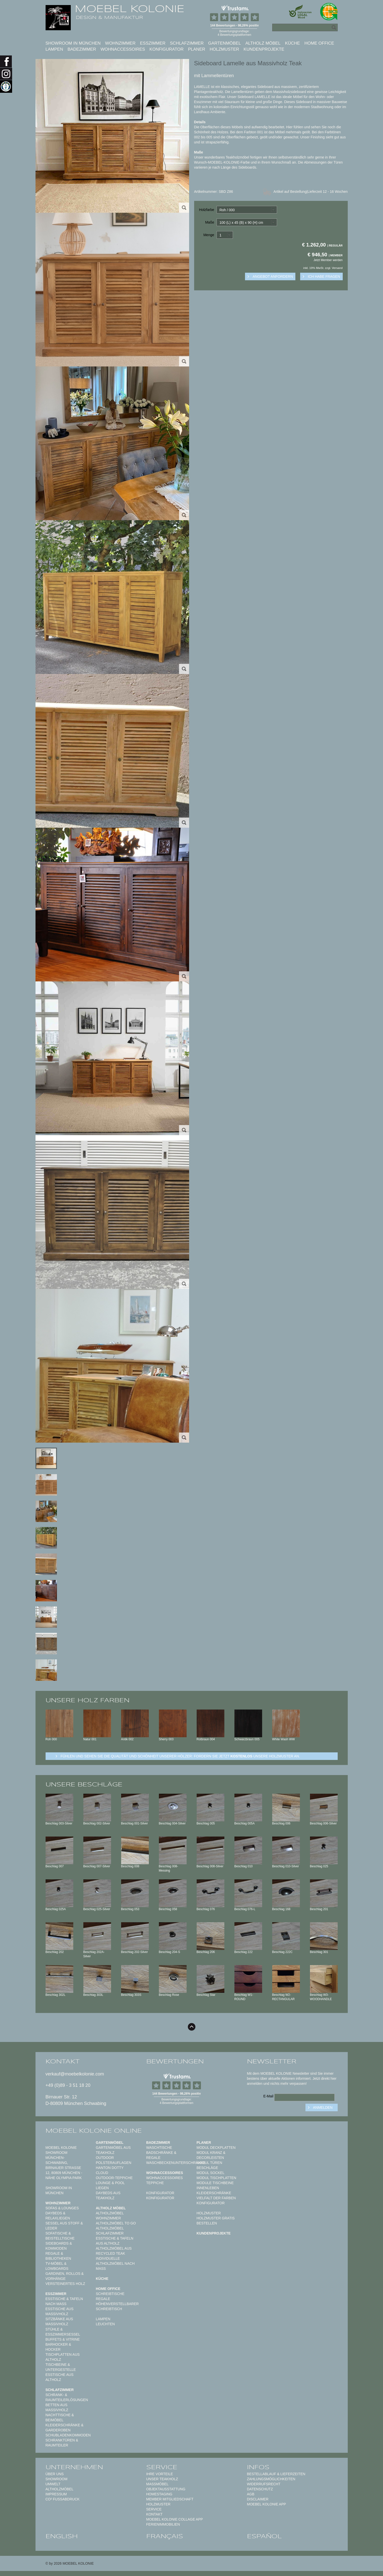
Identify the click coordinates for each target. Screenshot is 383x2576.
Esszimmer (152, 43)
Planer (196, 49)
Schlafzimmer (187, 43)
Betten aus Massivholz (57, 2407)
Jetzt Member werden (328, 260)
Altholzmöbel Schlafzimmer (110, 2230)
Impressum (56, 2494)
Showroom (56, 2479)
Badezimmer (81, 49)
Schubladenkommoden (68, 2435)
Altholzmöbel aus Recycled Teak (114, 2250)
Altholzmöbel (60, 2489)
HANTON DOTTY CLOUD (110, 2170)
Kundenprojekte (263, 49)
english (62, 2536)
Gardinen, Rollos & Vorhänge (65, 2276)
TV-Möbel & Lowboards (57, 2266)
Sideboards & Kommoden (59, 2245)
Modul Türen (209, 2163)
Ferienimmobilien (163, 2524)
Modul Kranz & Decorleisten (211, 2155)
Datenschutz (260, 2489)
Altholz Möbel (263, 43)
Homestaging (159, 2494)
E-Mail (268, 2096)
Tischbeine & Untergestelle (61, 2367)
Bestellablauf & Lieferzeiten (276, 2474)
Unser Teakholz (162, 2479)
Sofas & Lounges (62, 2208)
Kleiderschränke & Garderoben (65, 2427)
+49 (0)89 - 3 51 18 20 (68, 2085)
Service (154, 2509)
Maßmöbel (157, 2484)
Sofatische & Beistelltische (60, 2235)
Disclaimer (258, 2499)
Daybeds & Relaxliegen (58, 2215)
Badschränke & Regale (161, 2155)
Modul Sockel (211, 2173)
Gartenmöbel (224, 43)
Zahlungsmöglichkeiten (271, 2479)
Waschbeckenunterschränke (175, 2163)
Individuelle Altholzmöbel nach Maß (115, 2263)
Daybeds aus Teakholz (108, 2195)
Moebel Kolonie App (266, 2504)
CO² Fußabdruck (63, 2499)
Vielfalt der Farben (216, 2198)
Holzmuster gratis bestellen (216, 2220)
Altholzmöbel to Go (116, 2223)
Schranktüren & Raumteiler (62, 2442)
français (164, 2536)
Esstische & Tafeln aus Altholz (114, 2240)
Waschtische (159, 2148)
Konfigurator (167, 49)
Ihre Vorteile (159, 2474)
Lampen (54, 49)
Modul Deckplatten (216, 2148)
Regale (103, 2299)
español (264, 2536)
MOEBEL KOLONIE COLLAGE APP (174, 2519)
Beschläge (207, 2168)
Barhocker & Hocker (58, 2346)
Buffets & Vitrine (63, 2339)
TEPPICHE (155, 2183)
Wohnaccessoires (122, 49)
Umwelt (53, 2484)
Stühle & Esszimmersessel (63, 2331)
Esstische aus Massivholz (60, 2311)
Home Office (319, 43)
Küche (292, 43)
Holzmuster (224, 49)
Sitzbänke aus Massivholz (59, 2321)
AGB (251, 2494)
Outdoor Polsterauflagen (113, 2160)
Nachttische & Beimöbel (60, 2417)
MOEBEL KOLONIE (129, 9)
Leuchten (105, 2324)
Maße (209, 222)
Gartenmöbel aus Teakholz (113, 2150)
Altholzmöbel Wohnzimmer (110, 2215)
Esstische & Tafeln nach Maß (64, 2301)
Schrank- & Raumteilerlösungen (67, 2397)
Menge (208, 235)
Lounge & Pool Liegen (110, 2185)
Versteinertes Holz (65, 2284)
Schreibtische (110, 2294)
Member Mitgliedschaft (169, 2499)
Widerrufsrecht (264, 2484)
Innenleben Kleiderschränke (214, 2190)
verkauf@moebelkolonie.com (75, 2073)
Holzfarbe (206, 210)
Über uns (55, 2474)
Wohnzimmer (120, 43)
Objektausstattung (166, 2489)
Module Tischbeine (215, 2183)
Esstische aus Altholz (60, 2377)
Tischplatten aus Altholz (63, 2357)
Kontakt (154, 2514)
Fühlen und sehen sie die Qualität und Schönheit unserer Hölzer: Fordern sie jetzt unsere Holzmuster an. (180, 1756)
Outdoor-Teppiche (114, 2178)
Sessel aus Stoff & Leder (64, 2225)
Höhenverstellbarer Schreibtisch (117, 2306)
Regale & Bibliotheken (58, 2255)
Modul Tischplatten (216, 2178)
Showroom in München (73, 43)
